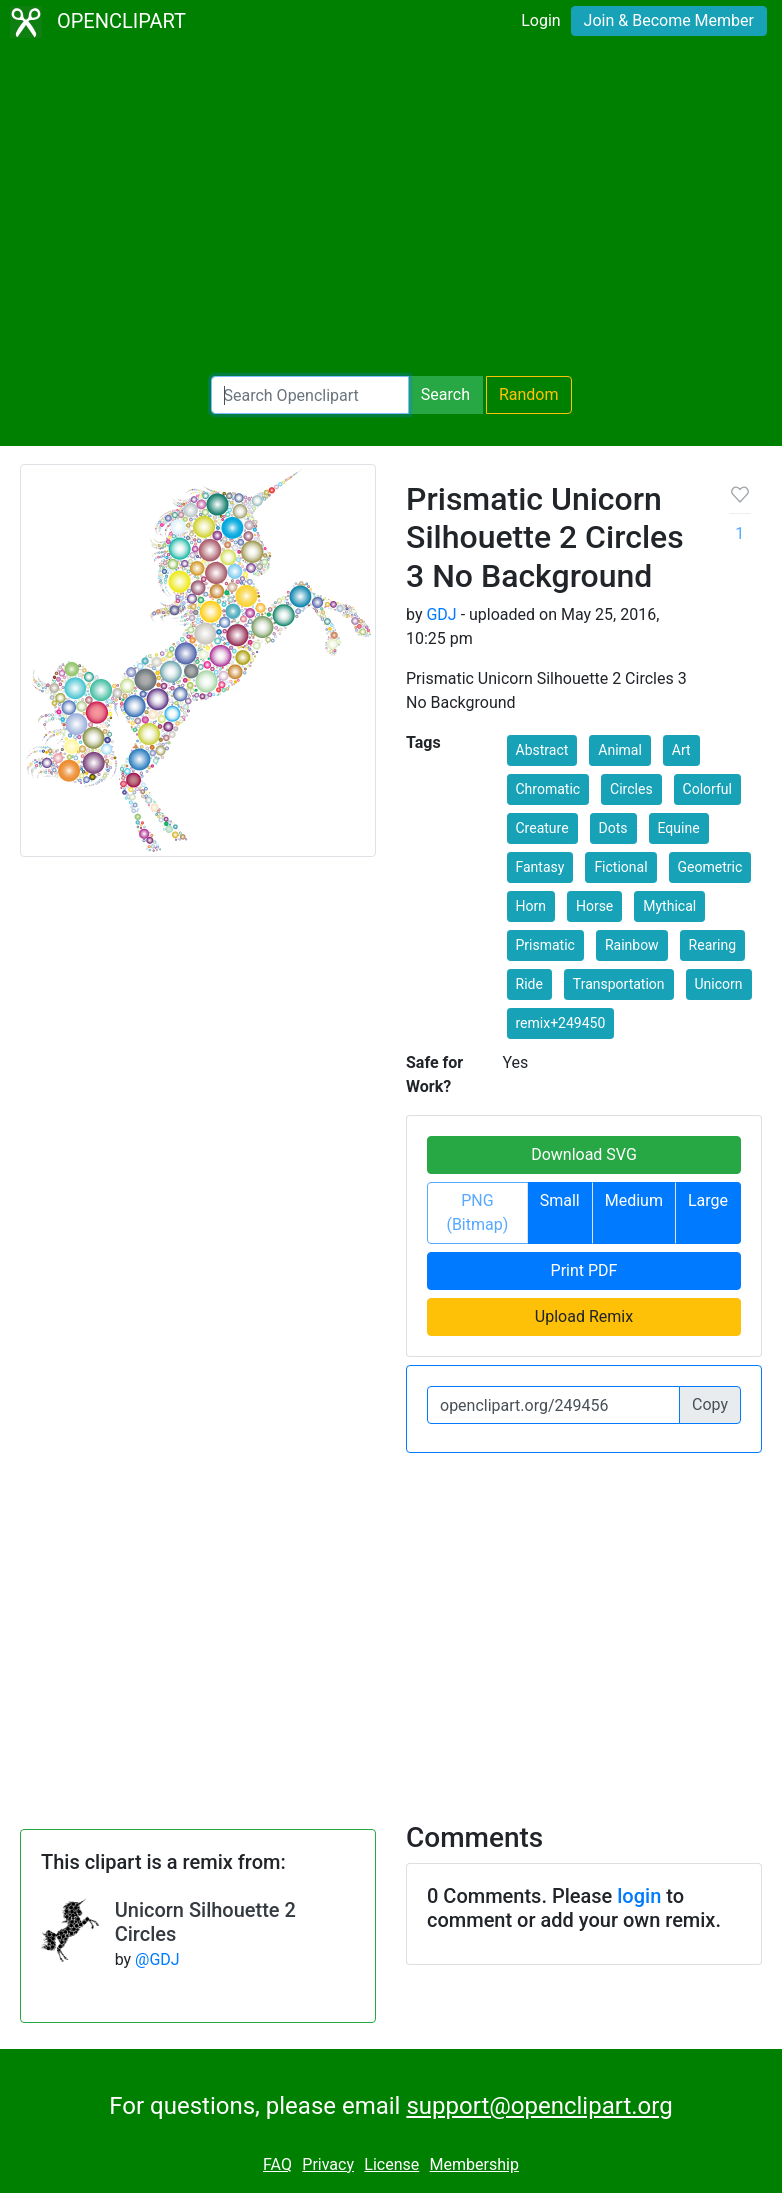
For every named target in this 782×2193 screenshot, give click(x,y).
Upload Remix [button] (584, 1316)
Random (529, 394)
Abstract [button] (542, 750)
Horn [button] (531, 906)
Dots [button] (613, 828)
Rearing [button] (712, 945)
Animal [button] (620, 750)
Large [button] (708, 1200)
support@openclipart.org (539, 2106)
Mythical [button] (669, 906)
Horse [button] (594, 906)
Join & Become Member (669, 20)
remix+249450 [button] (561, 1023)
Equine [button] (679, 828)
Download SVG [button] (584, 1154)
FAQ (277, 2164)
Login (540, 20)
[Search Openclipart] (310, 395)
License (391, 2164)
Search (445, 394)
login (639, 1896)
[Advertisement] (391, 210)
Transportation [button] (619, 984)
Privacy (328, 2164)
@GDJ (157, 1959)
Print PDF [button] (584, 1270)
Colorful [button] (707, 789)
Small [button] (560, 1200)
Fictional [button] (620, 867)
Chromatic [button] (548, 789)
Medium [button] (634, 1200)
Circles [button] (631, 789)
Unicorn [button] (719, 984)
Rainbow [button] (632, 945)
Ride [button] (529, 984)
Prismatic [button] (545, 945)
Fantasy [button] (540, 867)
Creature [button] (542, 828)
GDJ (441, 614)
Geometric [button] (710, 867)
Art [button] (681, 750)
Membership (474, 2164)
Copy (710, 1404)
